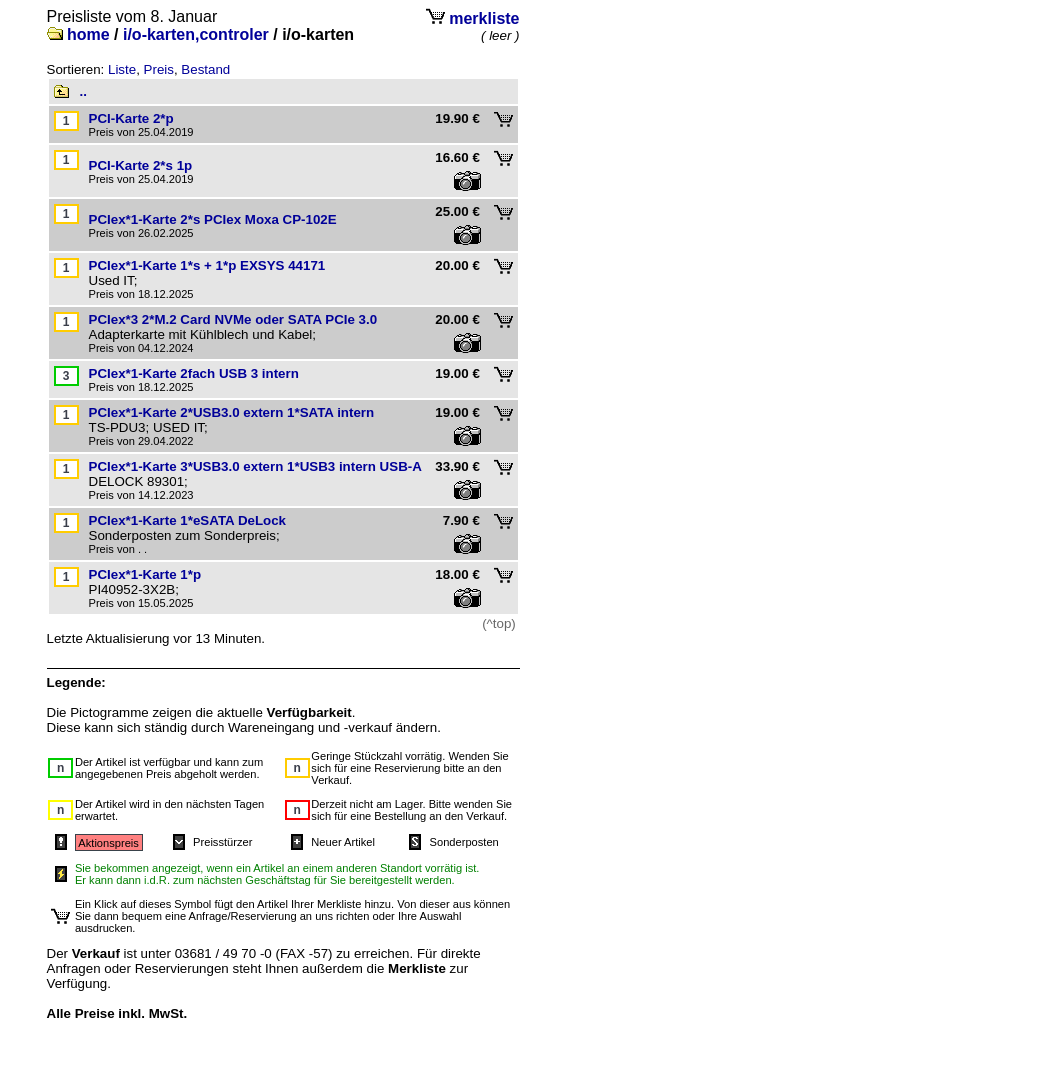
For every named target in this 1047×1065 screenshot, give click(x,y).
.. (83, 91)
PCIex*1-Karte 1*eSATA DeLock (188, 520)
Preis (159, 69)
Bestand (205, 69)
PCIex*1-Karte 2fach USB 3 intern (194, 373)
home (88, 34)
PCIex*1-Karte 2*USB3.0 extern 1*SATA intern (232, 412)
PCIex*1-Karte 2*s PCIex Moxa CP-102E (213, 219)
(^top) (499, 623)
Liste (122, 69)
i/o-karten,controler (196, 34)
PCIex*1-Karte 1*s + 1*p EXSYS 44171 (207, 265)
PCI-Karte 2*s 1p (141, 165)
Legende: (76, 682)
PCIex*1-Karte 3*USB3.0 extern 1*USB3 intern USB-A (255, 466)
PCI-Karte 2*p (131, 118)
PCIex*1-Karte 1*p (145, 574)
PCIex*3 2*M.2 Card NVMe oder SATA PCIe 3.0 (233, 319)
